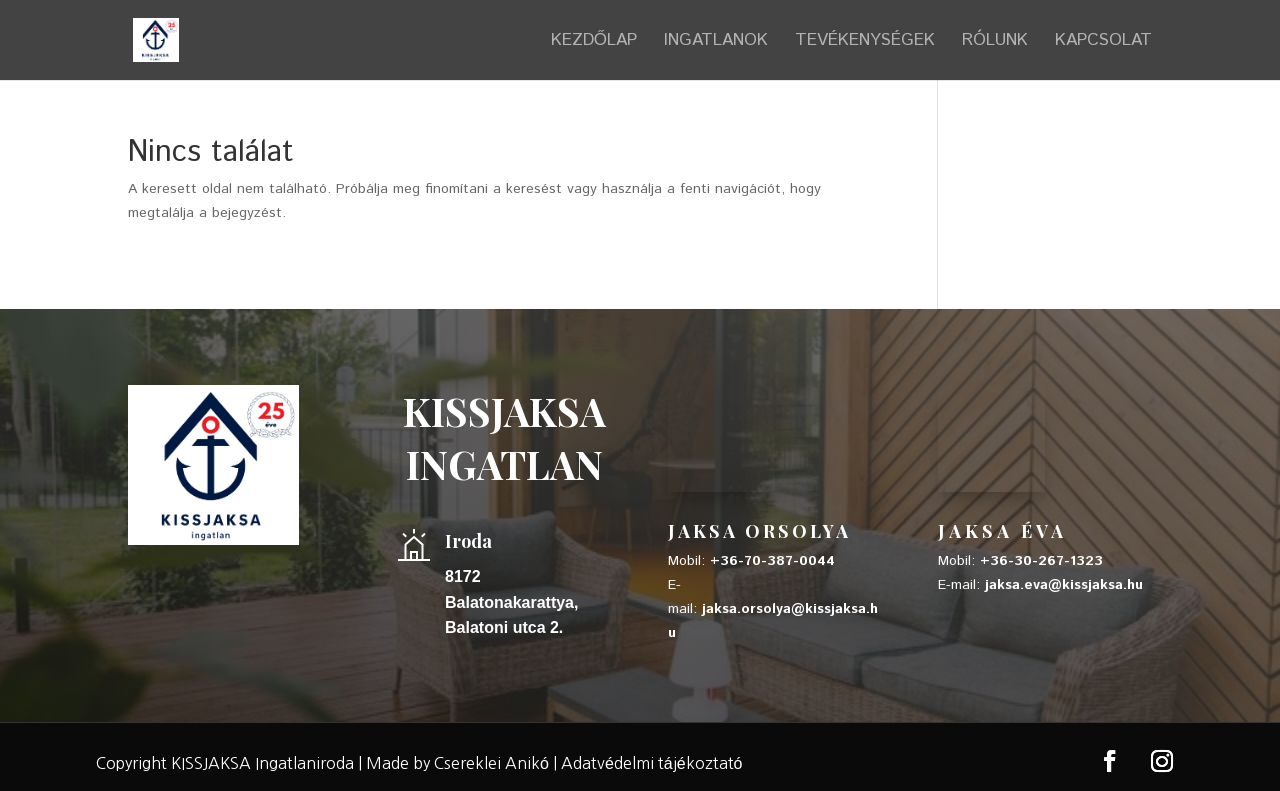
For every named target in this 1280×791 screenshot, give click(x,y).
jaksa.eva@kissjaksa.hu (1064, 585)
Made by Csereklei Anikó (457, 763)
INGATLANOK (716, 42)
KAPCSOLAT (1103, 42)
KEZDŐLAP (594, 42)
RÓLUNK (995, 42)
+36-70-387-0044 (772, 561)
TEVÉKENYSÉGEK (865, 42)
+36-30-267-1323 (1041, 561)
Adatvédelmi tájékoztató (652, 763)
